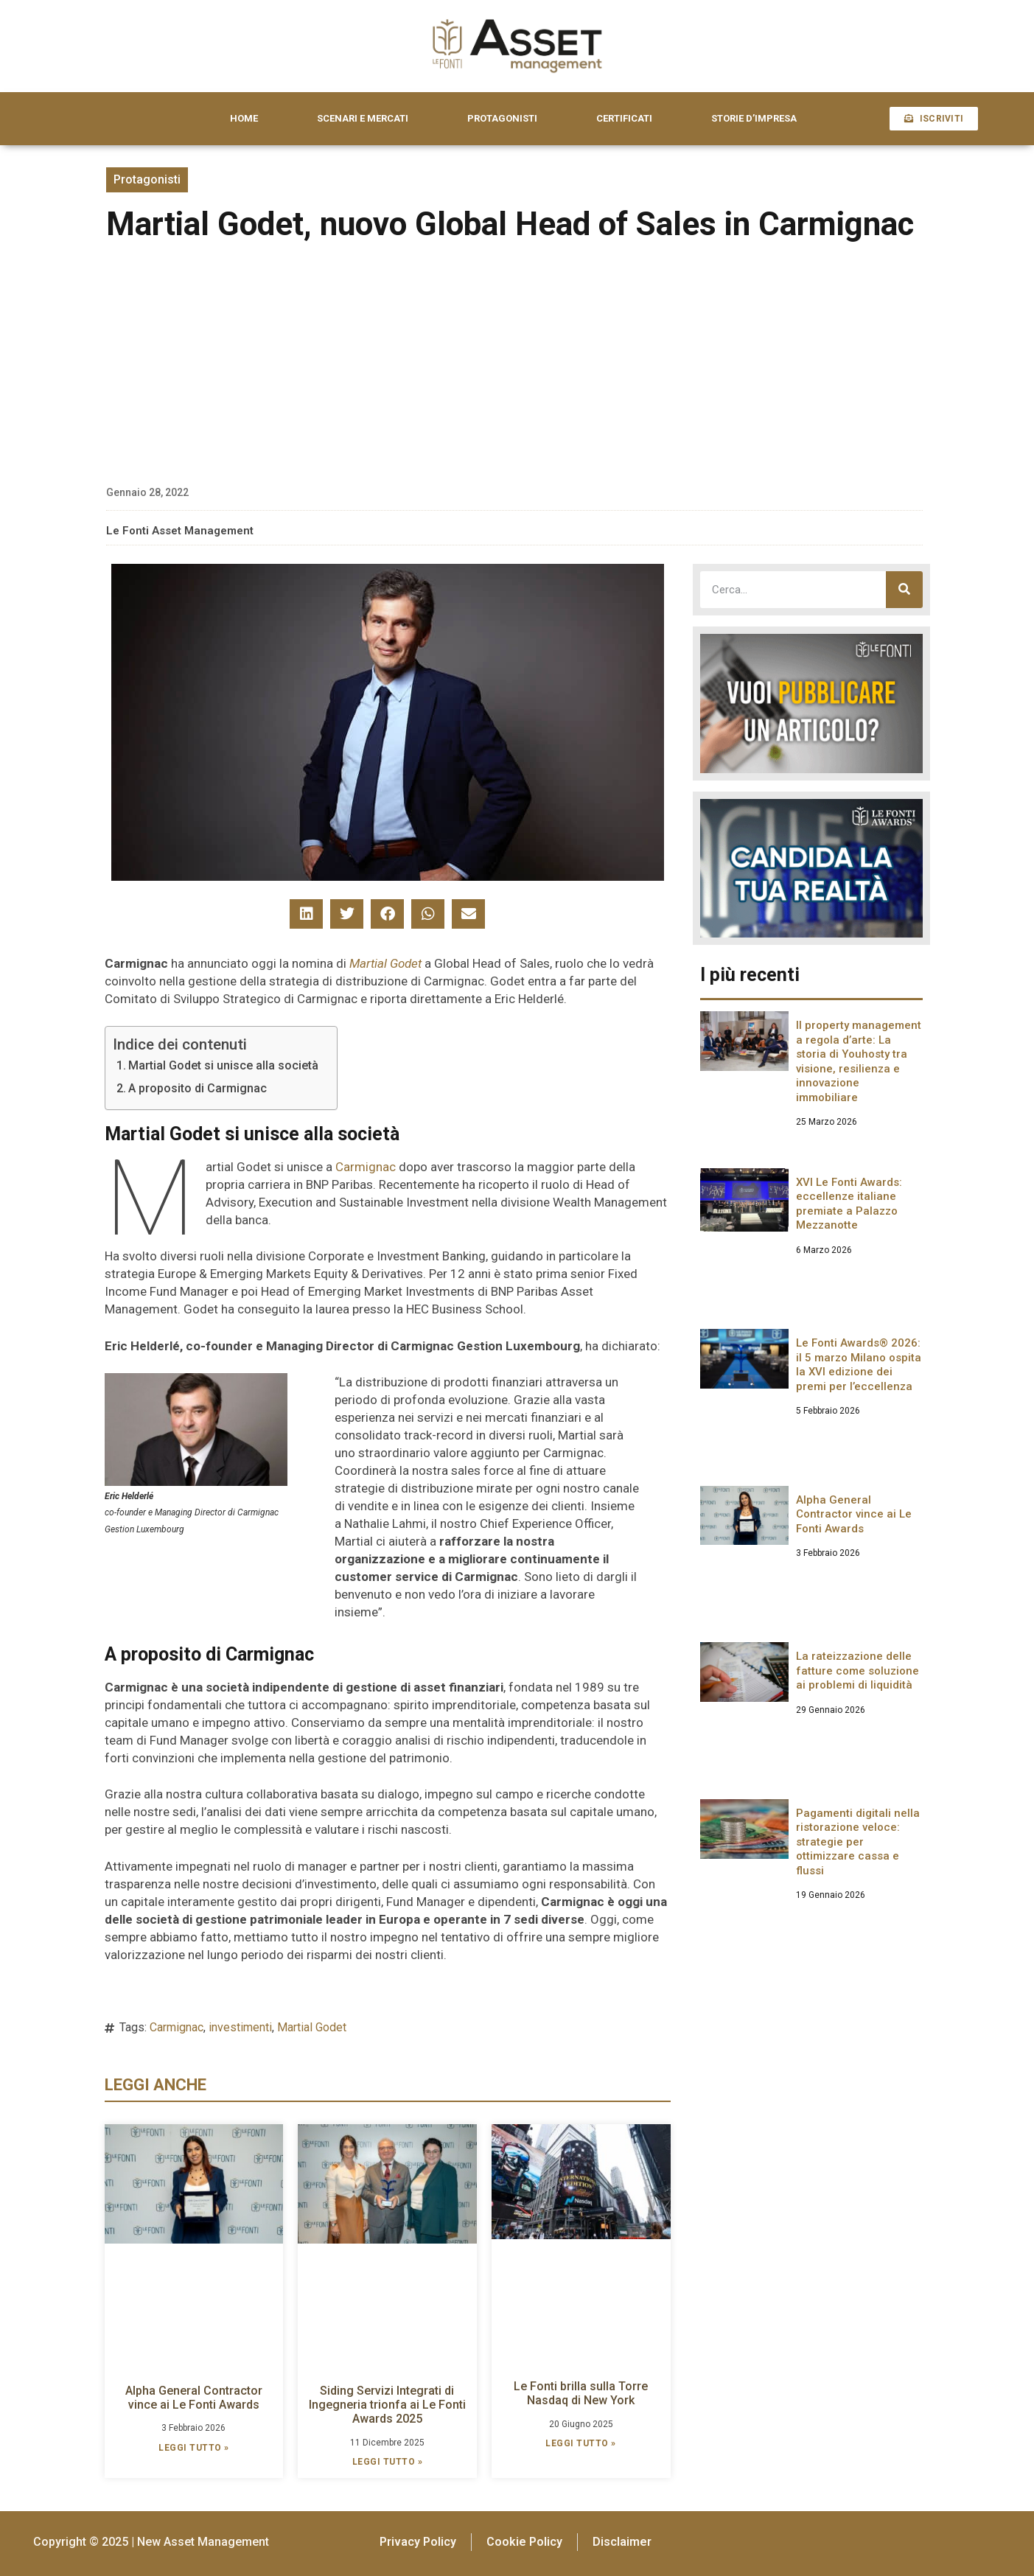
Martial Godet (385, 963)
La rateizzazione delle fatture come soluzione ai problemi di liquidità (857, 1671)
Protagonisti (147, 179)
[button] (306, 914)
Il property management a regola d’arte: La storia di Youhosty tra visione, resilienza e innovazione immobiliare (858, 1061)
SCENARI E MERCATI (362, 118)
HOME (244, 118)
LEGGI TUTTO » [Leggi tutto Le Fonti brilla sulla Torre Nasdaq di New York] (580, 2443)
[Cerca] (904, 589)
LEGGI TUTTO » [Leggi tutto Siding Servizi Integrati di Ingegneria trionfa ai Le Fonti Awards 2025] (387, 2462)
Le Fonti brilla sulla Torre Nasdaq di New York (581, 2393)
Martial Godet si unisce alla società (223, 1065)
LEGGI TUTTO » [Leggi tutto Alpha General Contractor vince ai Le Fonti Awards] (193, 2448)
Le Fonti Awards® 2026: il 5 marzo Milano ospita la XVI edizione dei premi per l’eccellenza (858, 1364)
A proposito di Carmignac (197, 1088)
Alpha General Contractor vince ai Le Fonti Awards (193, 2398)
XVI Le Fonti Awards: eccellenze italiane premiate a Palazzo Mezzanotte (849, 1204)
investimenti (240, 2027)
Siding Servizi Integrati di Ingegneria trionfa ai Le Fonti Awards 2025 (387, 2405)
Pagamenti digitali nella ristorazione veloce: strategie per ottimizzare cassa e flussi (858, 1842)
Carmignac (365, 1166)
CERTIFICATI (624, 118)
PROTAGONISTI (502, 118)
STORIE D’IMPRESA (754, 118)
